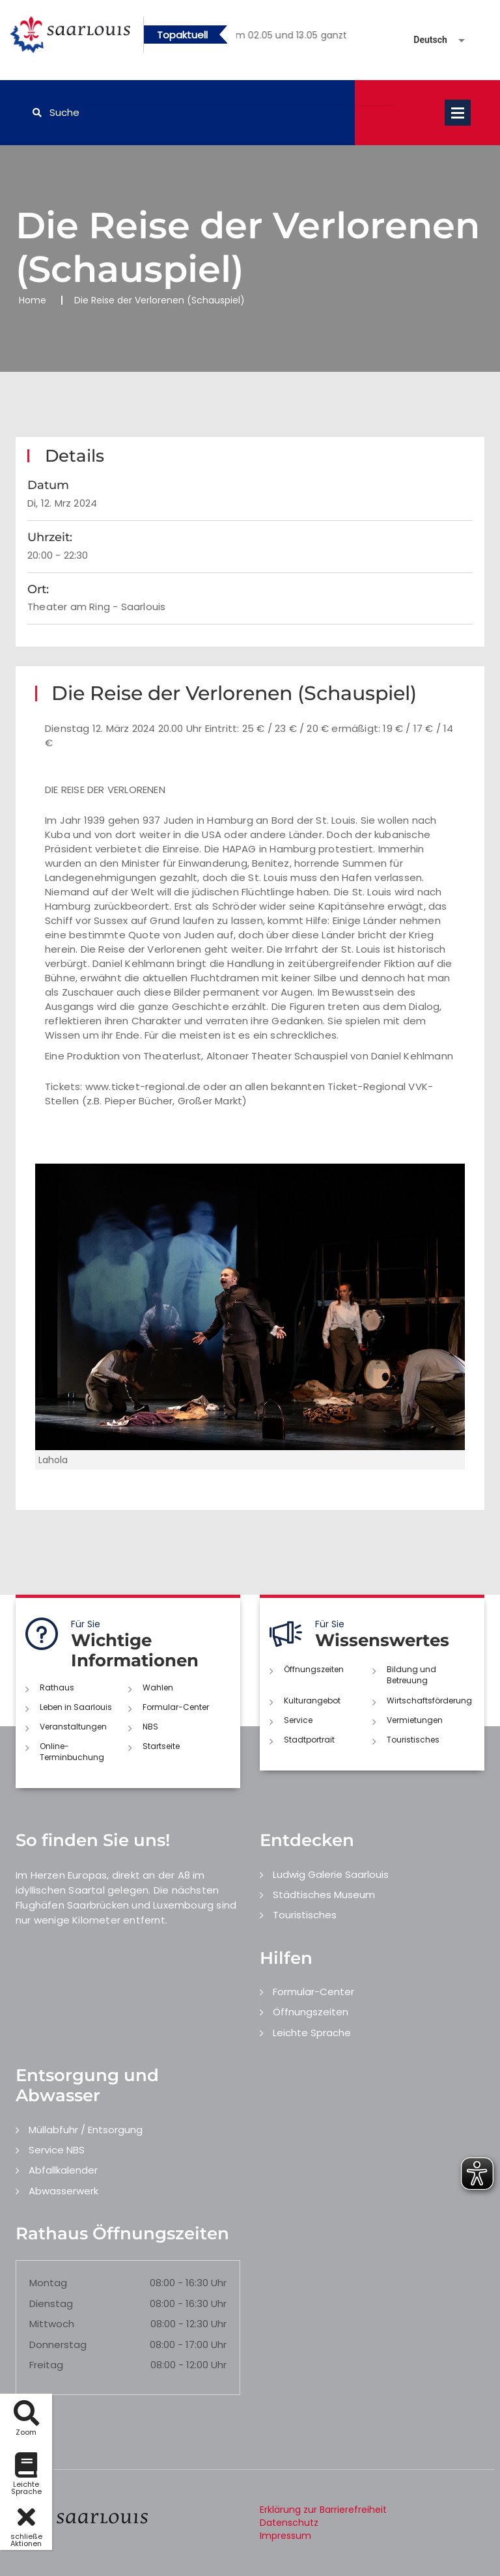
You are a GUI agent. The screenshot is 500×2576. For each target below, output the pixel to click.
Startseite (161, 1746)
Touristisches (413, 1739)
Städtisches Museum (324, 1894)
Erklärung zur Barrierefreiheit (323, 2509)
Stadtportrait (309, 1739)
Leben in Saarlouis (76, 1707)
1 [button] (281, 37)
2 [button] (300, 37)
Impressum (285, 2535)
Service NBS (57, 2150)
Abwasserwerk (63, 2191)
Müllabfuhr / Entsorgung (86, 2129)
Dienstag (51, 2303)
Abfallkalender (63, 2170)
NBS (150, 1726)
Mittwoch (51, 2324)
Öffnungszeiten (314, 1669)
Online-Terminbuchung (72, 1752)
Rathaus (57, 1687)
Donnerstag (58, 2344)
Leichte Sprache (312, 2032)
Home (32, 300)
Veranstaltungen (73, 1726)
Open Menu (458, 113)
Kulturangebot (312, 1700)
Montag (48, 2282)
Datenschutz (289, 2522)
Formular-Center (176, 1707)
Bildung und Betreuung (411, 1675)
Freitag (46, 2365)
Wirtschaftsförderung (429, 1700)
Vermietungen (415, 1720)
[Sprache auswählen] (424, 40)
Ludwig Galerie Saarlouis (331, 1874)
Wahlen (158, 1687)
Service (298, 1720)
